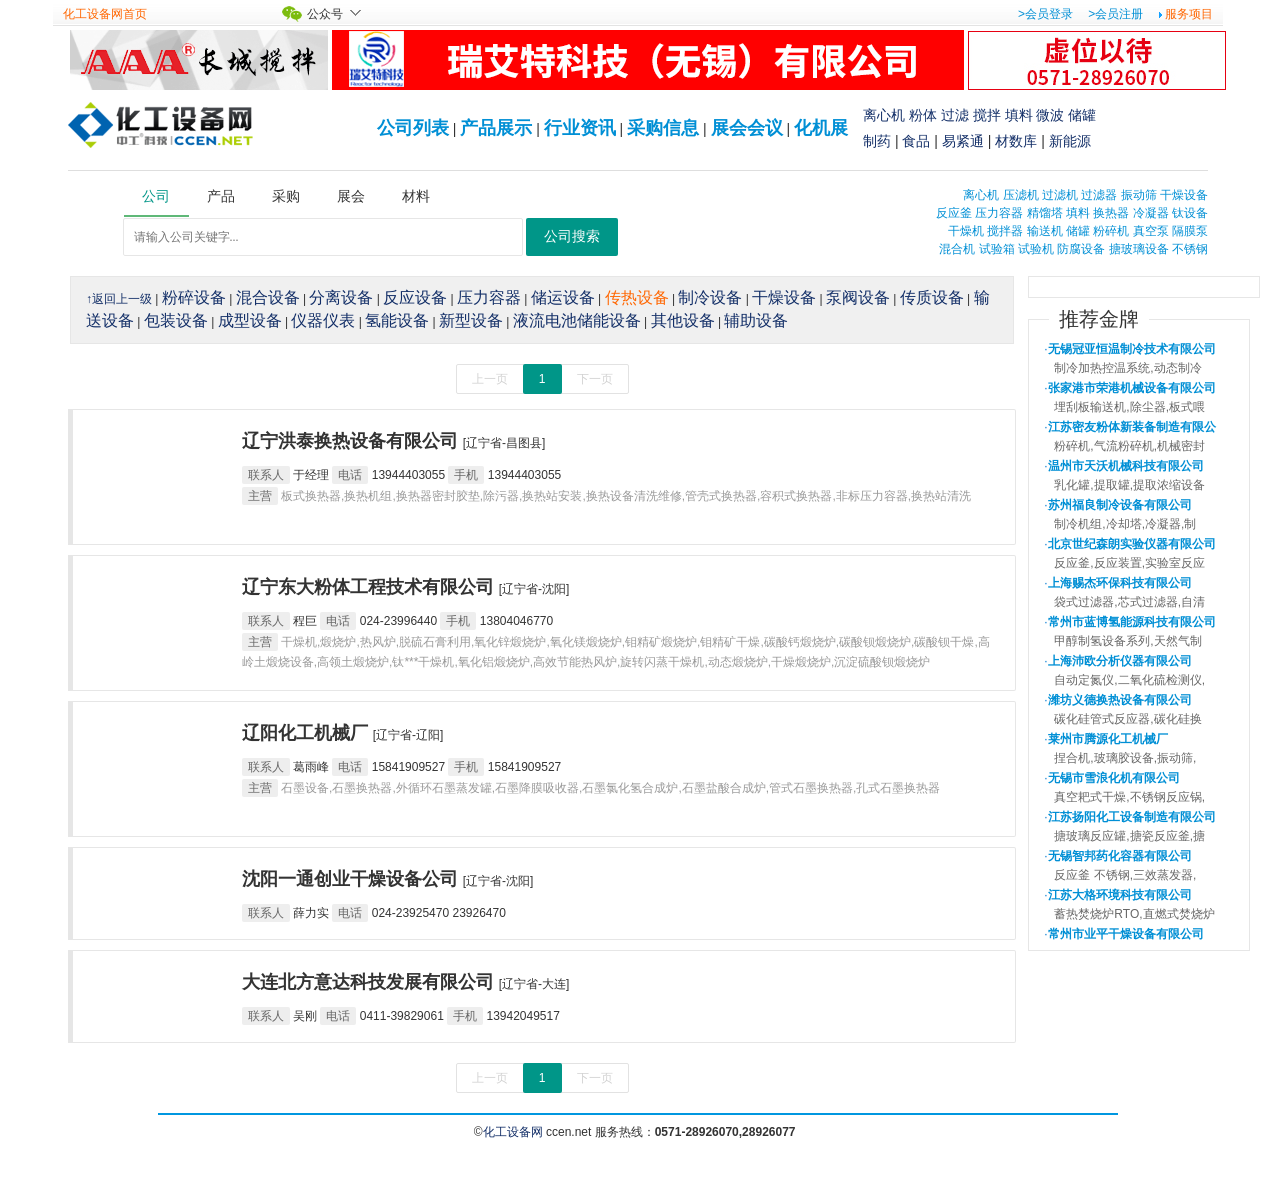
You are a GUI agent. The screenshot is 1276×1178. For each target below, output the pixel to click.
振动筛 (1139, 195)
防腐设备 (1081, 249)
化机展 (821, 128)
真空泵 (1151, 231)
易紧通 (963, 141)
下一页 (595, 379)
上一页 (490, 379)
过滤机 (1060, 195)
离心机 (884, 115)
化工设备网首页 (105, 14)
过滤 (955, 115)
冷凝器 (1151, 213)
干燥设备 (1184, 195)
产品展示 (496, 128)
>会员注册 (1115, 14)
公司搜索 (572, 236)
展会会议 (747, 128)
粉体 (923, 115)
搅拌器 (1005, 231)
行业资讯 (580, 128)
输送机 (1045, 231)
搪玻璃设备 (1139, 249)
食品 (916, 141)
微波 (1050, 115)
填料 (1019, 115)
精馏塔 (1045, 213)
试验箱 (997, 249)
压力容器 (999, 213)
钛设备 (1190, 213)
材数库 (1016, 141)
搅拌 (987, 115)
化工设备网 (513, 1132)
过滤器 (1099, 195)
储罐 (1082, 115)
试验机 (1036, 249)
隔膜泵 (1190, 231)
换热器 (1111, 213)
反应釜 (954, 213)
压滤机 (1021, 195)
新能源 (1070, 141)
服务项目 (1189, 14)
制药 (877, 141)
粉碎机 (1111, 231)
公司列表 (413, 128)
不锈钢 (1190, 249)
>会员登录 (1045, 14)
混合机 (957, 249)
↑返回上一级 (119, 299)
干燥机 (966, 231)
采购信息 (663, 128)
